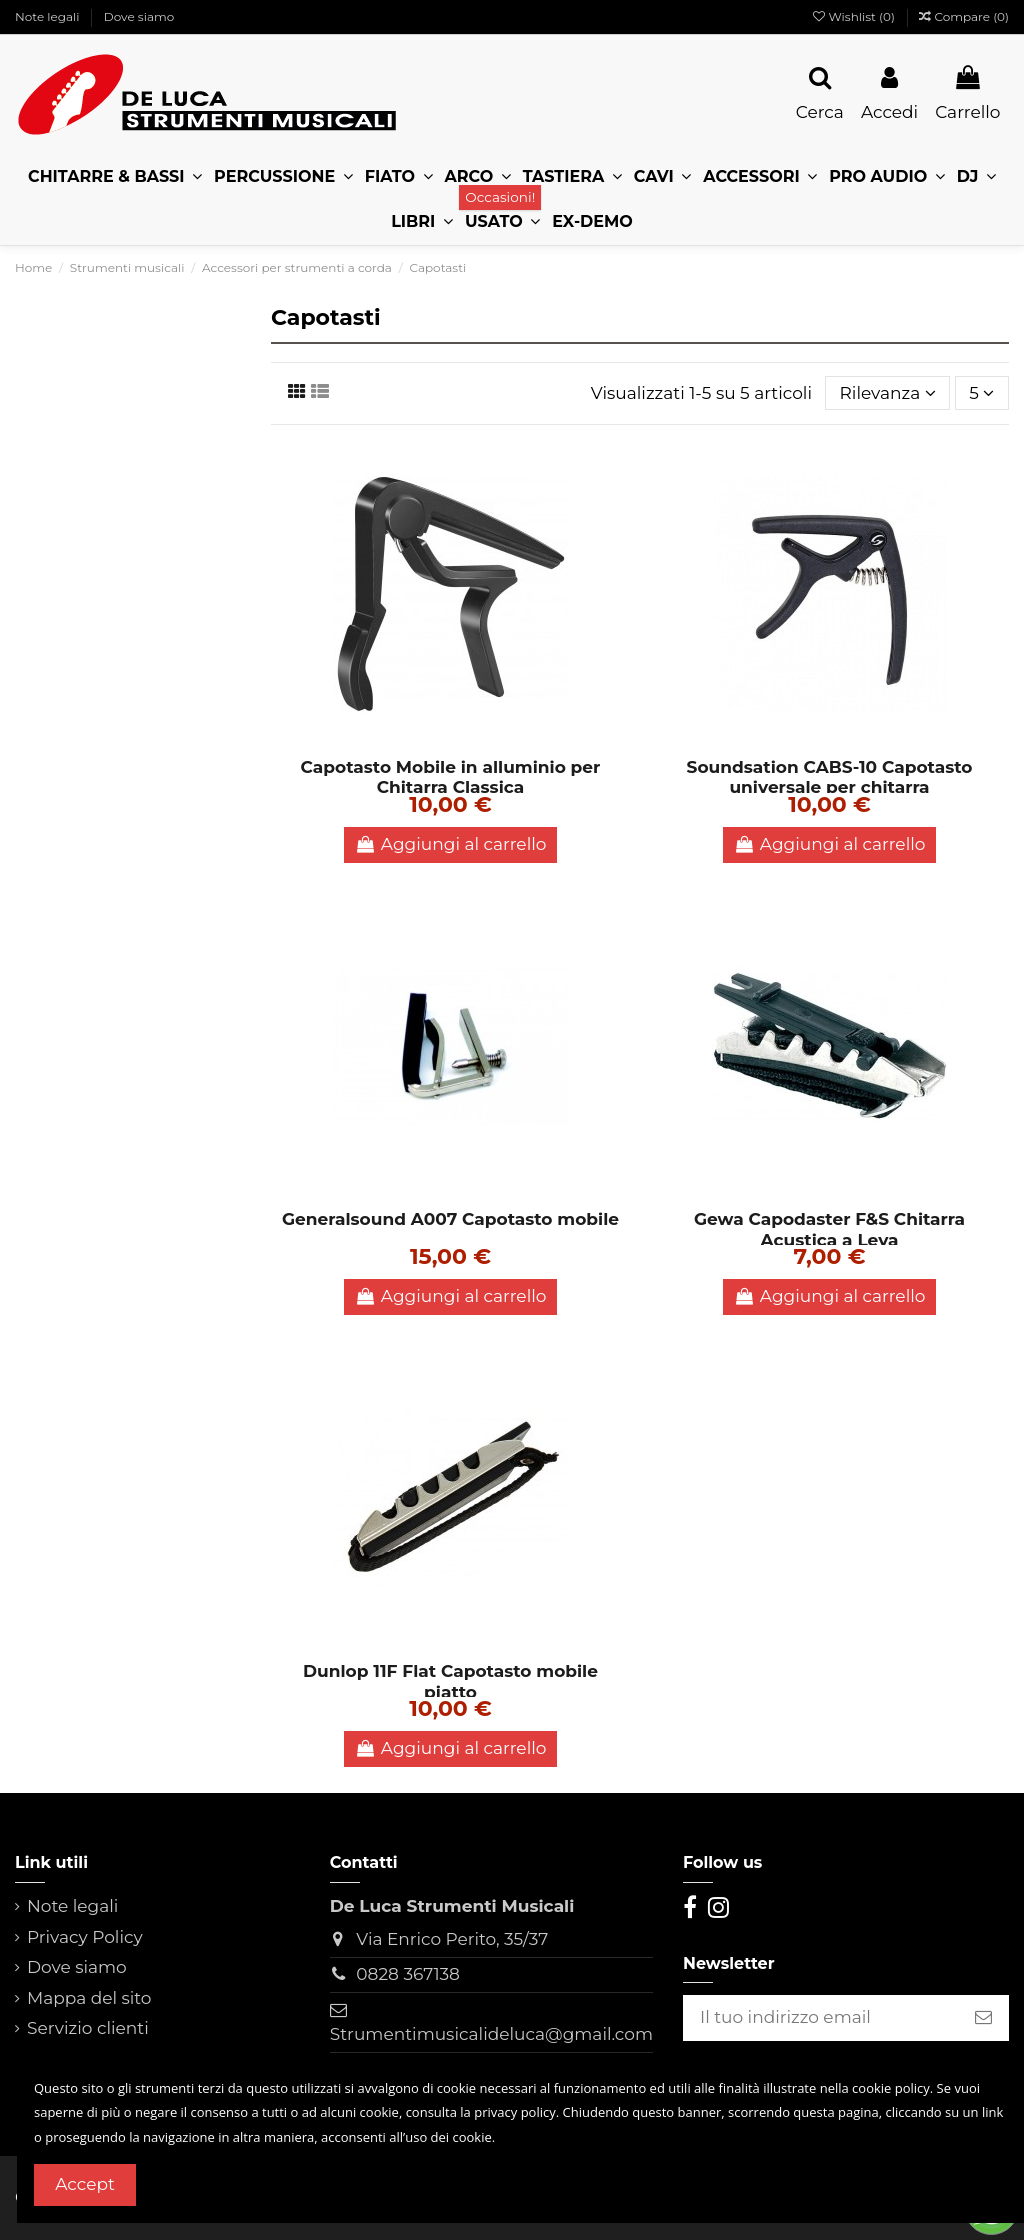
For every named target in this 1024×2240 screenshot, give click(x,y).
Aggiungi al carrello (451, 844)
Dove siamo (139, 16)
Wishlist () (855, 16)
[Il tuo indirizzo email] (820, 2018)
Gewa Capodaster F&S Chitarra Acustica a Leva (829, 1229)
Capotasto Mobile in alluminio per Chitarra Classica (451, 777)
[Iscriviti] (983, 2018)
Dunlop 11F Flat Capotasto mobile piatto (450, 1681)
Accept (85, 2184)
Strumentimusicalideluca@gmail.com (491, 2034)
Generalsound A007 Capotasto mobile (450, 1219)
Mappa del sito (89, 1998)
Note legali (49, 16)
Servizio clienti (88, 2028)
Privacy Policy (85, 1937)
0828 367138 (408, 1974)
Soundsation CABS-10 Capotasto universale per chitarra (830, 777)
